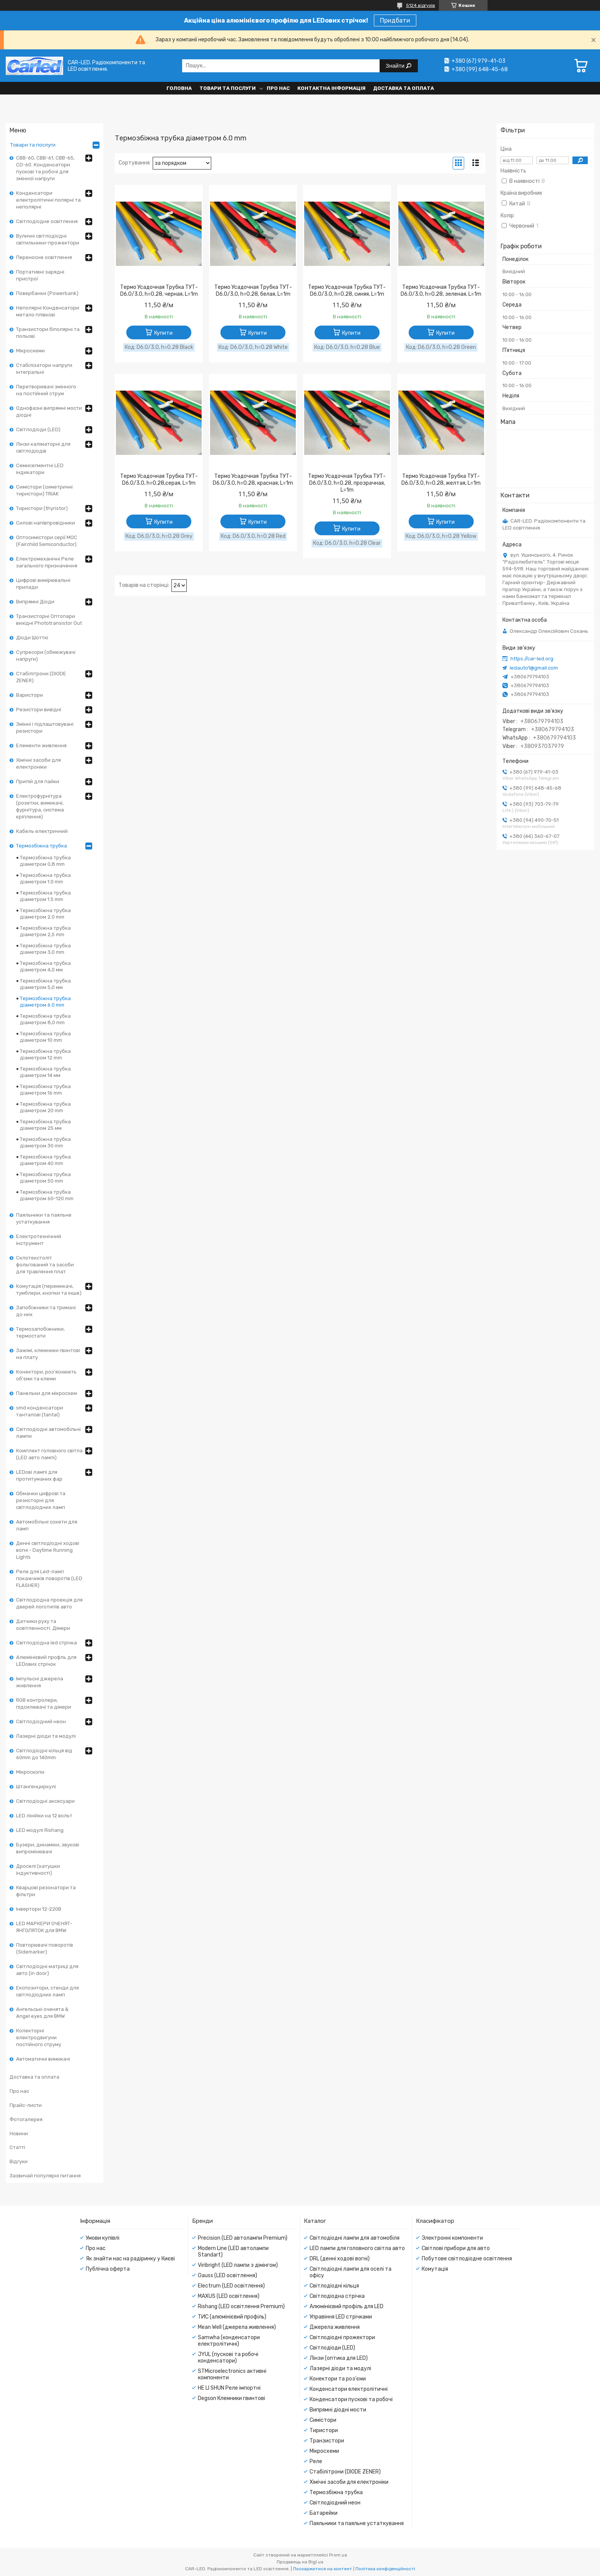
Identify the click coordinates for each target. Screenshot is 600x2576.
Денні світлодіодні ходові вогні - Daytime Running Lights (47, 1550)
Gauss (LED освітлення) (227, 2275)
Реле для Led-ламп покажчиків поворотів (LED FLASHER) (49, 1578)
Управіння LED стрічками (341, 2317)
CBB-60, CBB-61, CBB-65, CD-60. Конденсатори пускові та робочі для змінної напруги (45, 168)
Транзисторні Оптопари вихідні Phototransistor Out (49, 619)
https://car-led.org (531, 659)
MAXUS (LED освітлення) (228, 2296)
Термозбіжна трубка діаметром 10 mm (45, 1037)
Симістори (323, 2420)
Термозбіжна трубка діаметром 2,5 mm (45, 931)
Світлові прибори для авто (456, 2248)
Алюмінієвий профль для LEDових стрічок (46, 1660)
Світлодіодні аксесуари (45, 1801)
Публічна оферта (108, 2269)
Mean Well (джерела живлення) (237, 2327)
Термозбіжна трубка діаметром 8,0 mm (45, 1019)
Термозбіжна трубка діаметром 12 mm (45, 1054)
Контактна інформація (331, 88)
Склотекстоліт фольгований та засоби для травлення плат (45, 1264)
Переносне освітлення (44, 257)
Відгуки (19, 2161)
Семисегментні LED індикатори (40, 469)
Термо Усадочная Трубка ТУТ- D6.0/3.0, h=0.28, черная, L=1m (159, 290)
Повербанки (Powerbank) (47, 293)
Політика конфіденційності (385, 2568)
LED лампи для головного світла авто (357, 2248)
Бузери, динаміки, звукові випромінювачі (47, 1848)
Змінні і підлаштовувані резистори (44, 727)
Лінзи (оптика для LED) (339, 2358)
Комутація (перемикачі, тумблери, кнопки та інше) (49, 1289)
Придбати (395, 20)
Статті (17, 2147)
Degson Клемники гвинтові (231, 2398)
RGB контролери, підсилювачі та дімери (43, 1703)
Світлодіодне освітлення (47, 221)
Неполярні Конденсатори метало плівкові (47, 311)
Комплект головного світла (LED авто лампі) (49, 1454)
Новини (19, 2133)
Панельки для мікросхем (46, 1393)
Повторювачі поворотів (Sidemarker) (44, 1948)
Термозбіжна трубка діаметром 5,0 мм (45, 984)
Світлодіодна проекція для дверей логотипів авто (49, 1603)
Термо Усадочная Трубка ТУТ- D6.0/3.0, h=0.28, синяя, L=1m (347, 290)
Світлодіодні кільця (334, 2286)
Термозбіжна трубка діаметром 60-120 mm (46, 1195)
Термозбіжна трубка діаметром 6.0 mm (45, 1002)
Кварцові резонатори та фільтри (46, 1891)
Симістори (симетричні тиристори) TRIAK (44, 490)
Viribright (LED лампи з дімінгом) (238, 2265)
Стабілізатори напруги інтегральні (44, 368)
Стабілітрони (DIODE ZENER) (41, 677)
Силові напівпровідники (45, 523)
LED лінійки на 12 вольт (44, 1815)
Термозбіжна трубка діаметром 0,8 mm (45, 861)
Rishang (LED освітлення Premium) (241, 2306)
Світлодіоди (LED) (38, 429)
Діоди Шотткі (32, 637)
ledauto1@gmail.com (534, 668)
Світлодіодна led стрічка (46, 1643)
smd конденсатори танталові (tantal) (39, 1411)
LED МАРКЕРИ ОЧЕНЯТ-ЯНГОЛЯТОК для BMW (44, 1927)
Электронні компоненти (452, 2238)
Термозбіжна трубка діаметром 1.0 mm (45, 878)
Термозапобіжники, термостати (40, 1332)
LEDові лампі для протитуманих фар (39, 1475)
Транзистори (327, 2441)
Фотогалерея (26, 2119)
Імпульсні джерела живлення (39, 1682)
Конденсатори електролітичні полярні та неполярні (48, 200)
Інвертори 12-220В (38, 1909)
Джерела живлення (335, 2327)
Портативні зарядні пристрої (40, 275)
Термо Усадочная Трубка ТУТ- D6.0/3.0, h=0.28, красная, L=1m (253, 479)
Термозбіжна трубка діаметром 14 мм (45, 1072)
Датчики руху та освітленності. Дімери (43, 1624)
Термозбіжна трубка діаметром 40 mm (45, 1160)
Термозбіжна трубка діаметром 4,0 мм (45, 966)
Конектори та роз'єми (338, 2379)
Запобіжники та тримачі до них (46, 1311)
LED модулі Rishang (40, 1830)
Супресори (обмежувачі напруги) (45, 655)
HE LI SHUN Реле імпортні (229, 2388)
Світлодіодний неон (41, 1721)
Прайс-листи (26, 2105)
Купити (163, 333)
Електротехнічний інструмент (38, 1239)
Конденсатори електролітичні (349, 2389)
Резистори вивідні (38, 709)
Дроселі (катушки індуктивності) (38, 1869)
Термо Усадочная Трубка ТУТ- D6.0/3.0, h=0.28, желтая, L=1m (441, 479)
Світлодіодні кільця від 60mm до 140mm (44, 1754)
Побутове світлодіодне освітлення (467, 2258)
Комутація (435, 2269)
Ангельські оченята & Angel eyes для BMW (42, 2012)
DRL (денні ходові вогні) (340, 2258)
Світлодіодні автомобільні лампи (48, 1432)
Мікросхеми (30, 351)
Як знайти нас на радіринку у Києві (130, 2258)
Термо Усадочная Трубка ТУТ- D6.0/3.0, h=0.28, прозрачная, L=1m (347, 483)
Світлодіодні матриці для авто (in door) (47, 1969)
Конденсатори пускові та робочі (351, 2399)
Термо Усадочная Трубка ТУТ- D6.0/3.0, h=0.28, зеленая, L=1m (441, 290)
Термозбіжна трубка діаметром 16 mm (45, 1090)
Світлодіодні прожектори (342, 2337)
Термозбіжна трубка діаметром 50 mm (45, 1178)
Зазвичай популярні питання (45, 2175)
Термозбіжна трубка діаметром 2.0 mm (45, 914)
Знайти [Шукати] (396, 65)
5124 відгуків (420, 5)
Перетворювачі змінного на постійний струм (46, 390)
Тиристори (324, 2430)
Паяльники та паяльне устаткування (44, 1218)
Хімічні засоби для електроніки (38, 763)
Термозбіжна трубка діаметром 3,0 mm (45, 949)
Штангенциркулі (36, 1786)
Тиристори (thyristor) (42, 508)
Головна (179, 88)
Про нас (278, 88)
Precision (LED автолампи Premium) (242, 2238)
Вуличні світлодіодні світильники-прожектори (47, 239)
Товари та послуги (227, 88)
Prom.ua (338, 2555)
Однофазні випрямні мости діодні (49, 411)
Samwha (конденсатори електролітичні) (229, 2340)
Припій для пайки (37, 781)
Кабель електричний (42, 831)
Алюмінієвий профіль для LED (346, 2306)
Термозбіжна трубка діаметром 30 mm (45, 1142)
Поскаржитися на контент (322, 2568)
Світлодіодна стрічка (337, 2296)
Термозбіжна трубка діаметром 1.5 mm (45, 896)
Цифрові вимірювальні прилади (43, 583)
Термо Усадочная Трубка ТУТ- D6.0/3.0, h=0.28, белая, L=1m (253, 290)
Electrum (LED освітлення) (231, 2286)
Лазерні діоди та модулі (46, 1736)
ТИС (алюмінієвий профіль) (232, 2317)
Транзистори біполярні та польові (48, 332)
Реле (316, 2461)
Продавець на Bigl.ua (300, 2562)
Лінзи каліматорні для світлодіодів (43, 447)
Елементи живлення (41, 745)
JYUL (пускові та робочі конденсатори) (228, 2357)
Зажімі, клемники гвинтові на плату (48, 1353)
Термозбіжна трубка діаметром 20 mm (45, 1107)
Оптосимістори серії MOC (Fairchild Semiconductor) (46, 540)
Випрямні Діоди (35, 601)
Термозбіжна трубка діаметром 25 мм (45, 1125)
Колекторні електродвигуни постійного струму (38, 2037)
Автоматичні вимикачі (43, 2059)
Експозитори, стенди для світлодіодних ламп (47, 1991)
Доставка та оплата (403, 88)
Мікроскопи (30, 1772)
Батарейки (324, 2513)
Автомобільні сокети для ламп (46, 1525)
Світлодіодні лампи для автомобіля (354, 2238)
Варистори (29, 695)
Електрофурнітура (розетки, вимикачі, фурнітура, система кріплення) (40, 806)
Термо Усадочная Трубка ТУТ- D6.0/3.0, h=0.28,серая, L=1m (159, 479)
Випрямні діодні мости (338, 2410)
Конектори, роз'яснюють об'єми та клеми (46, 1375)
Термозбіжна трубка (41, 846)
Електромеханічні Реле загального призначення (46, 562)
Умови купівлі (102, 2238)
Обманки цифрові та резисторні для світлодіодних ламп (40, 1500)
